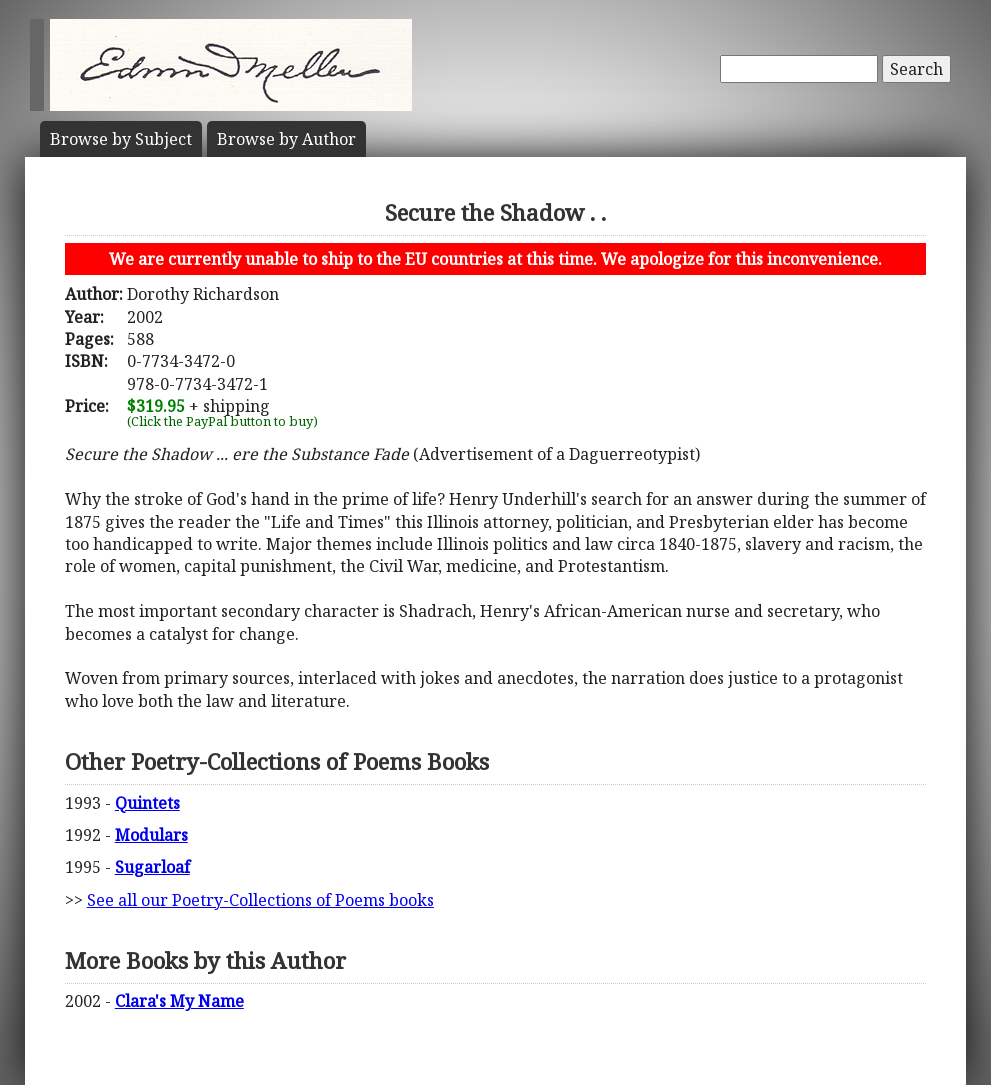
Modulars (151, 835)
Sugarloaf (152, 867)
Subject (121, 139)
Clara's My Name (179, 1001)
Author (286, 139)
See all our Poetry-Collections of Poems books (260, 900)
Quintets (147, 803)
